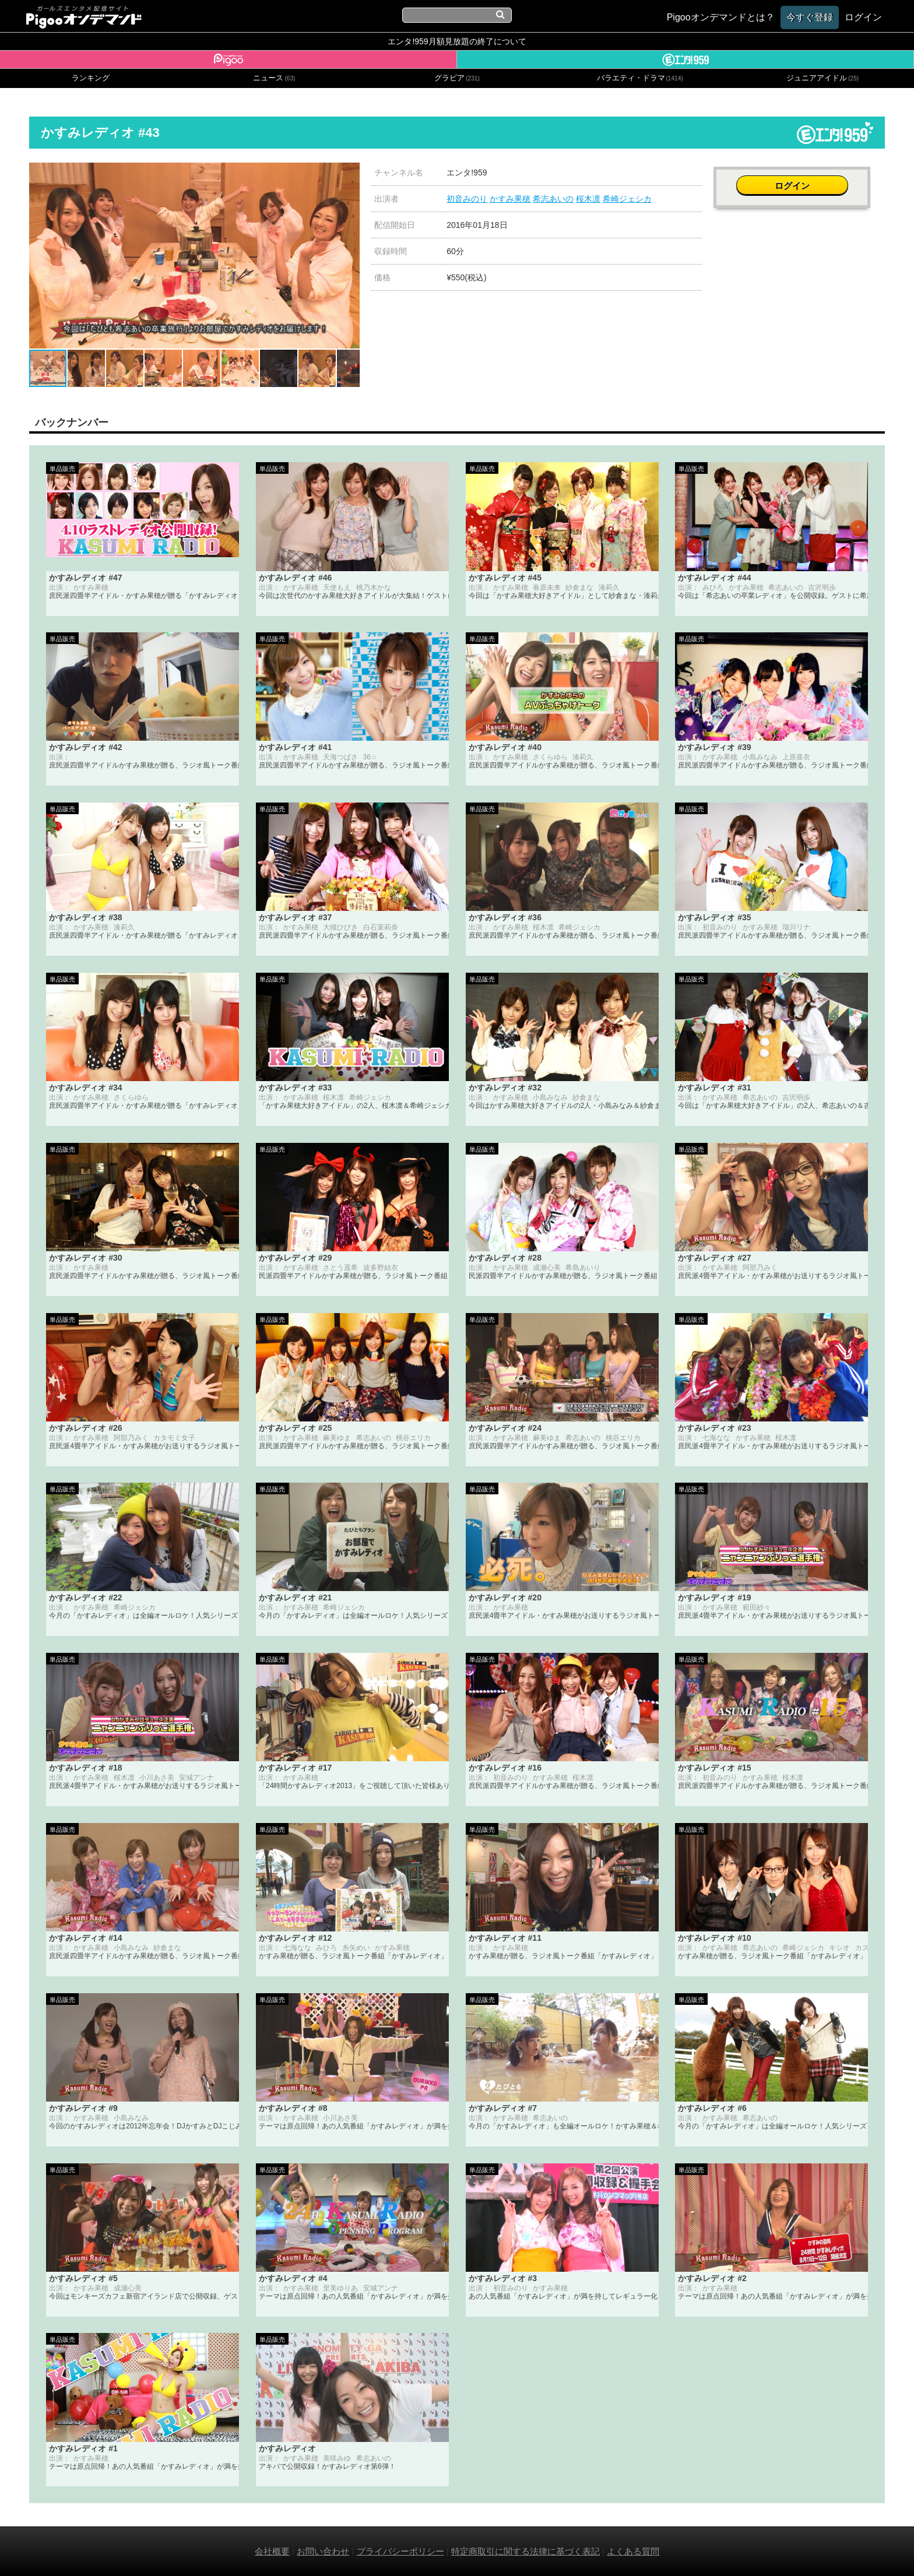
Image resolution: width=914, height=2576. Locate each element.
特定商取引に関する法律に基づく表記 (525, 2551)
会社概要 (272, 2551)
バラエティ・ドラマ (640, 78)
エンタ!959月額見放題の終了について (457, 41)
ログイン (799, 179)
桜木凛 (588, 198)
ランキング (91, 78)
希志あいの (553, 198)
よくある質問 (633, 2551)
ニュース (274, 78)
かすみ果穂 (510, 198)
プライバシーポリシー (400, 2551)
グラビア (457, 78)
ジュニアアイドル (822, 78)
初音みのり (467, 198)
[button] (349, 173)
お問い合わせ (323, 2551)
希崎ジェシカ (627, 198)
